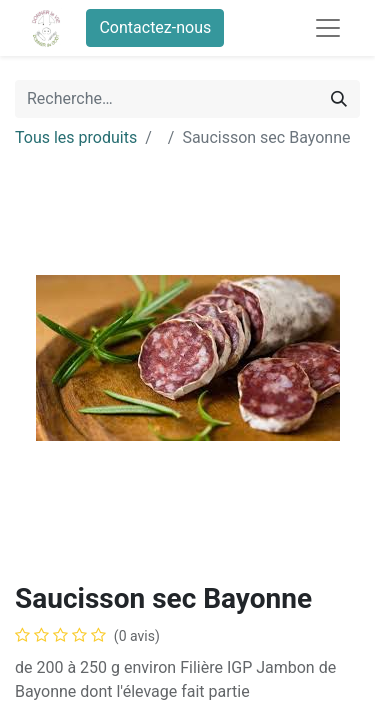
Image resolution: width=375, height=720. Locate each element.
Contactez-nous (155, 27)
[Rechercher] (339, 99)
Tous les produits (76, 137)
